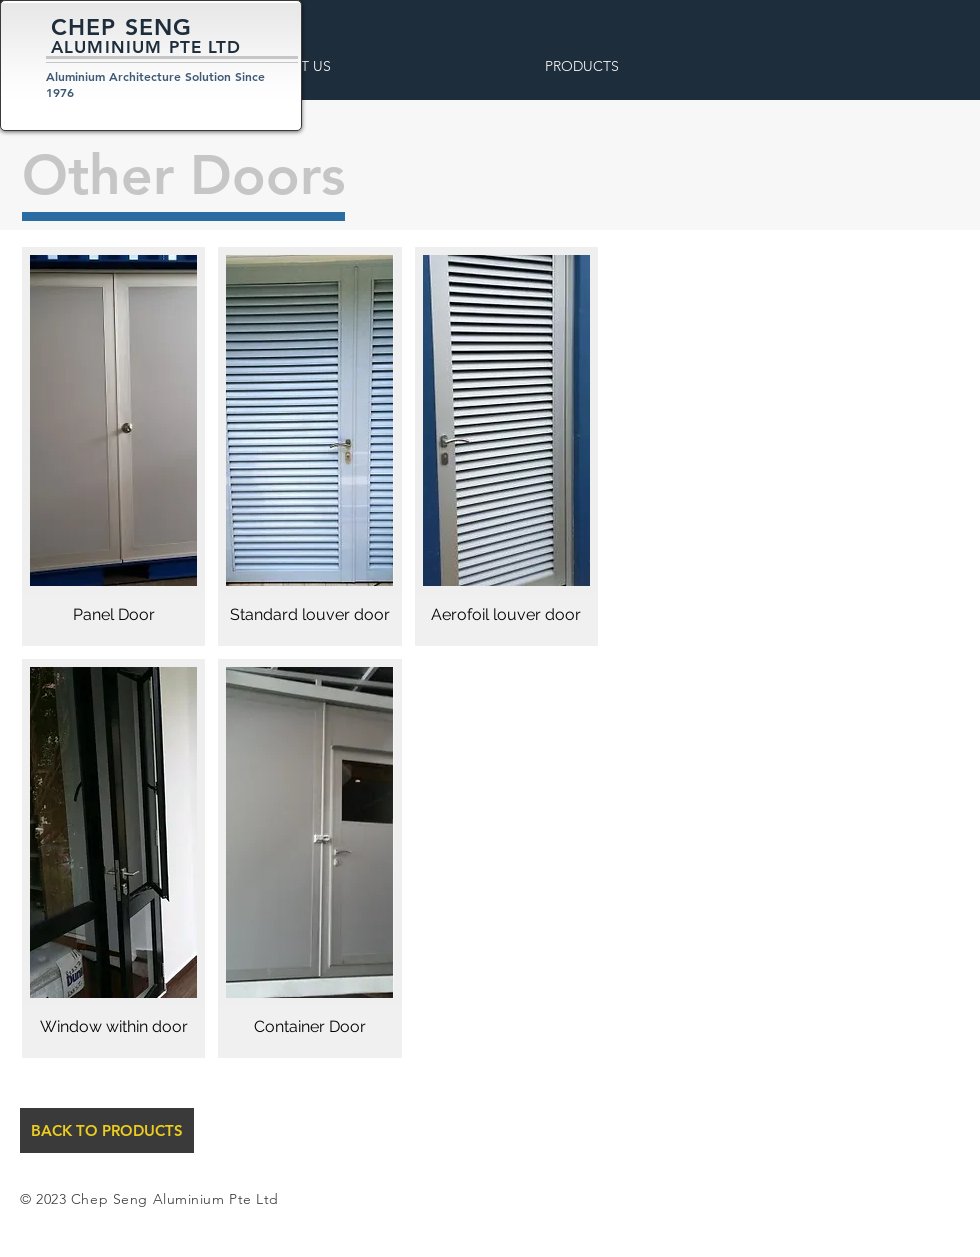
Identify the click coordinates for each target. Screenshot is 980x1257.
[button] (347, 66)
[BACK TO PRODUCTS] (107, 1130)
